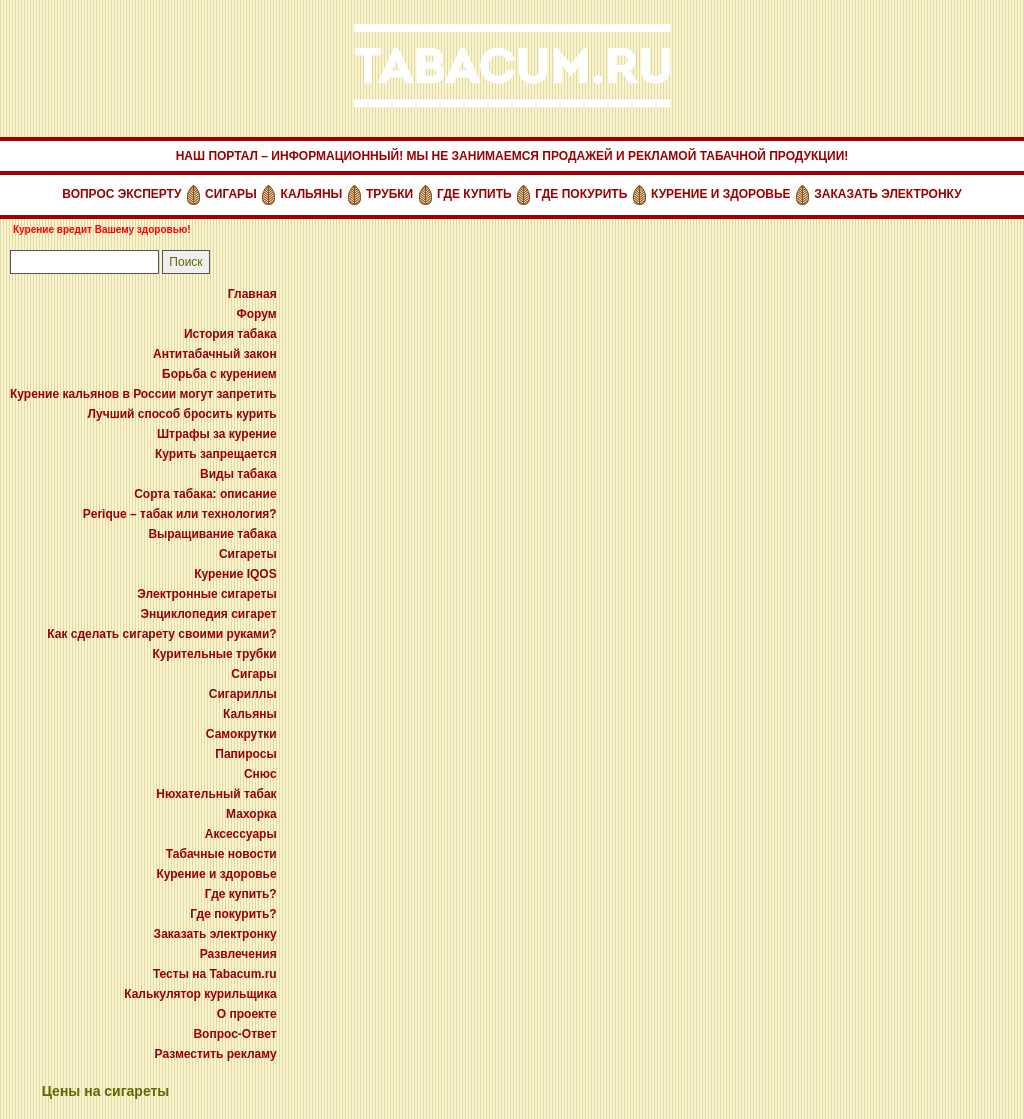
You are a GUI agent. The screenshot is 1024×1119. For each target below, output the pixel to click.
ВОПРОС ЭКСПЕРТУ (121, 194)
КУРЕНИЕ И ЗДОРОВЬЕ (721, 194)
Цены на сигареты (106, 1091)
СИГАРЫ (231, 194)
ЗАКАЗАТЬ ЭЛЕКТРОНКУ (887, 194)
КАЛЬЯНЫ (312, 194)
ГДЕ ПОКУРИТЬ (581, 194)
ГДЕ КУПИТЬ (474, 194)
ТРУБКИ (389, 194)
